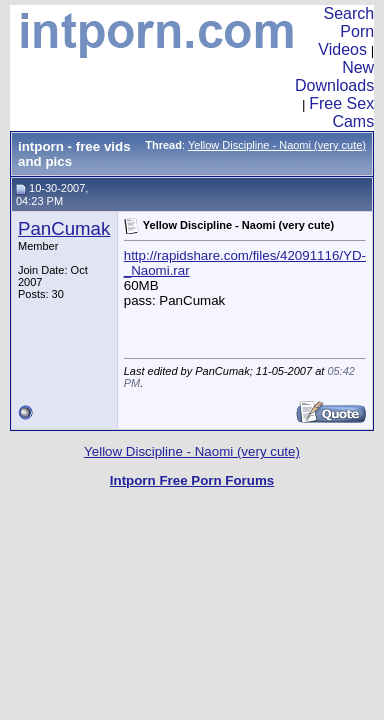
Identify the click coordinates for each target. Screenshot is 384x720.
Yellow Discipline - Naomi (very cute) (277, 145)
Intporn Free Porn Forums (192, 480)
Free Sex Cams (341, 112)
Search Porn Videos (346, 31)
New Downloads (334, 76)
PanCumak (64, 228)
